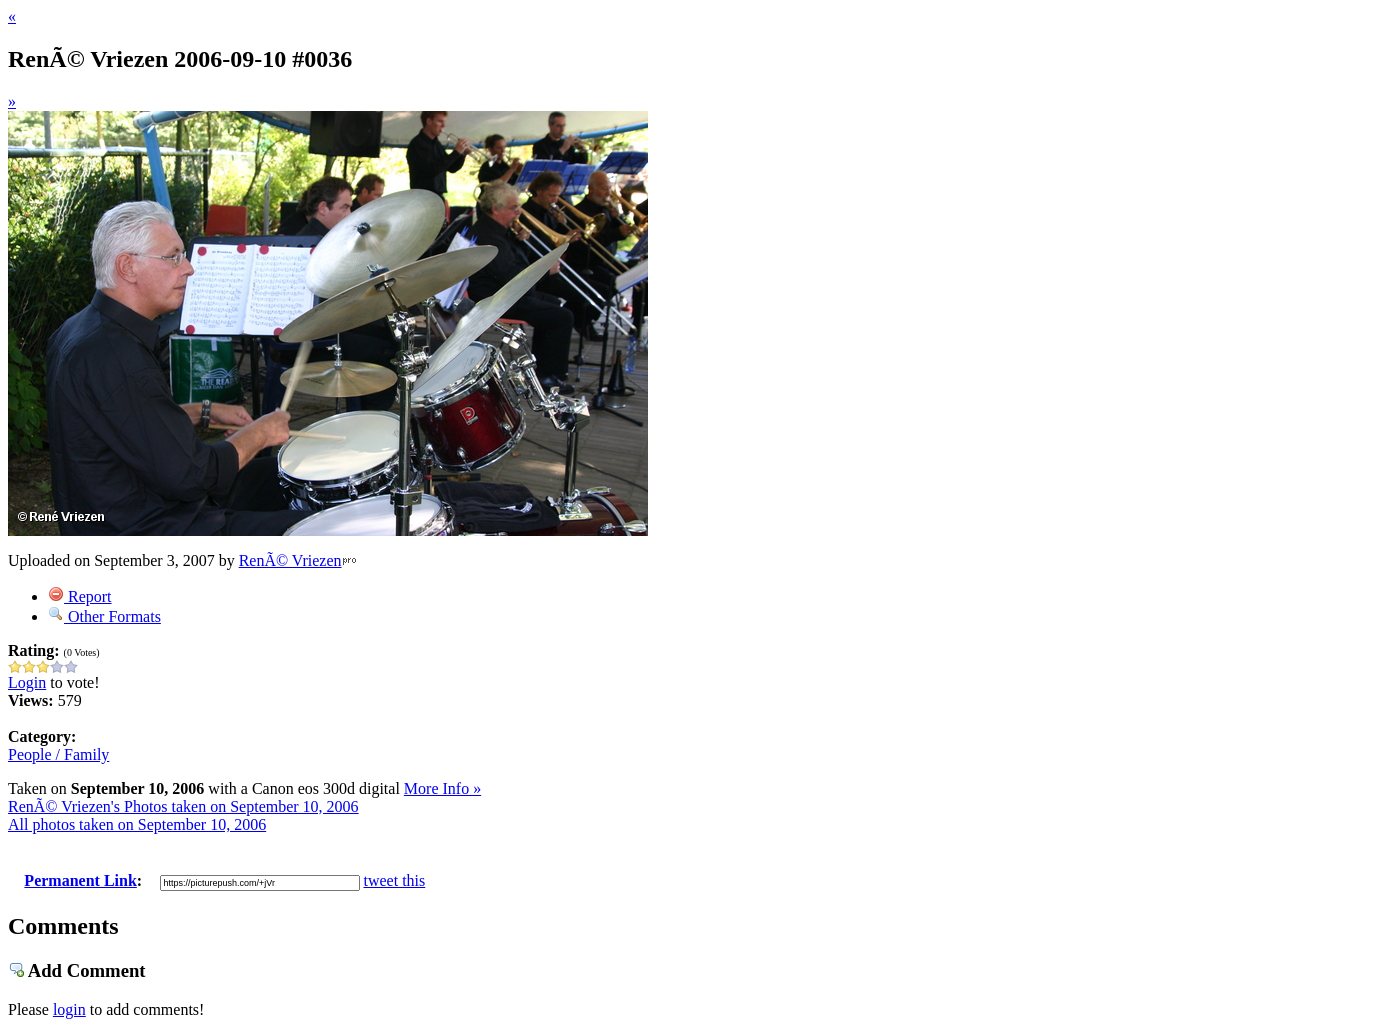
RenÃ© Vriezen (290, 560)
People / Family (58, 754)
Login (27, 682)
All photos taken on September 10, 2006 (137, 824)
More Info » (442, 788)
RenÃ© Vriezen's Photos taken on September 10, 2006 (183, 806)
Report (80, 596)
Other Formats (104, 616)
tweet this (395, 880)
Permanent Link (80, 880)
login (69, 1009)
